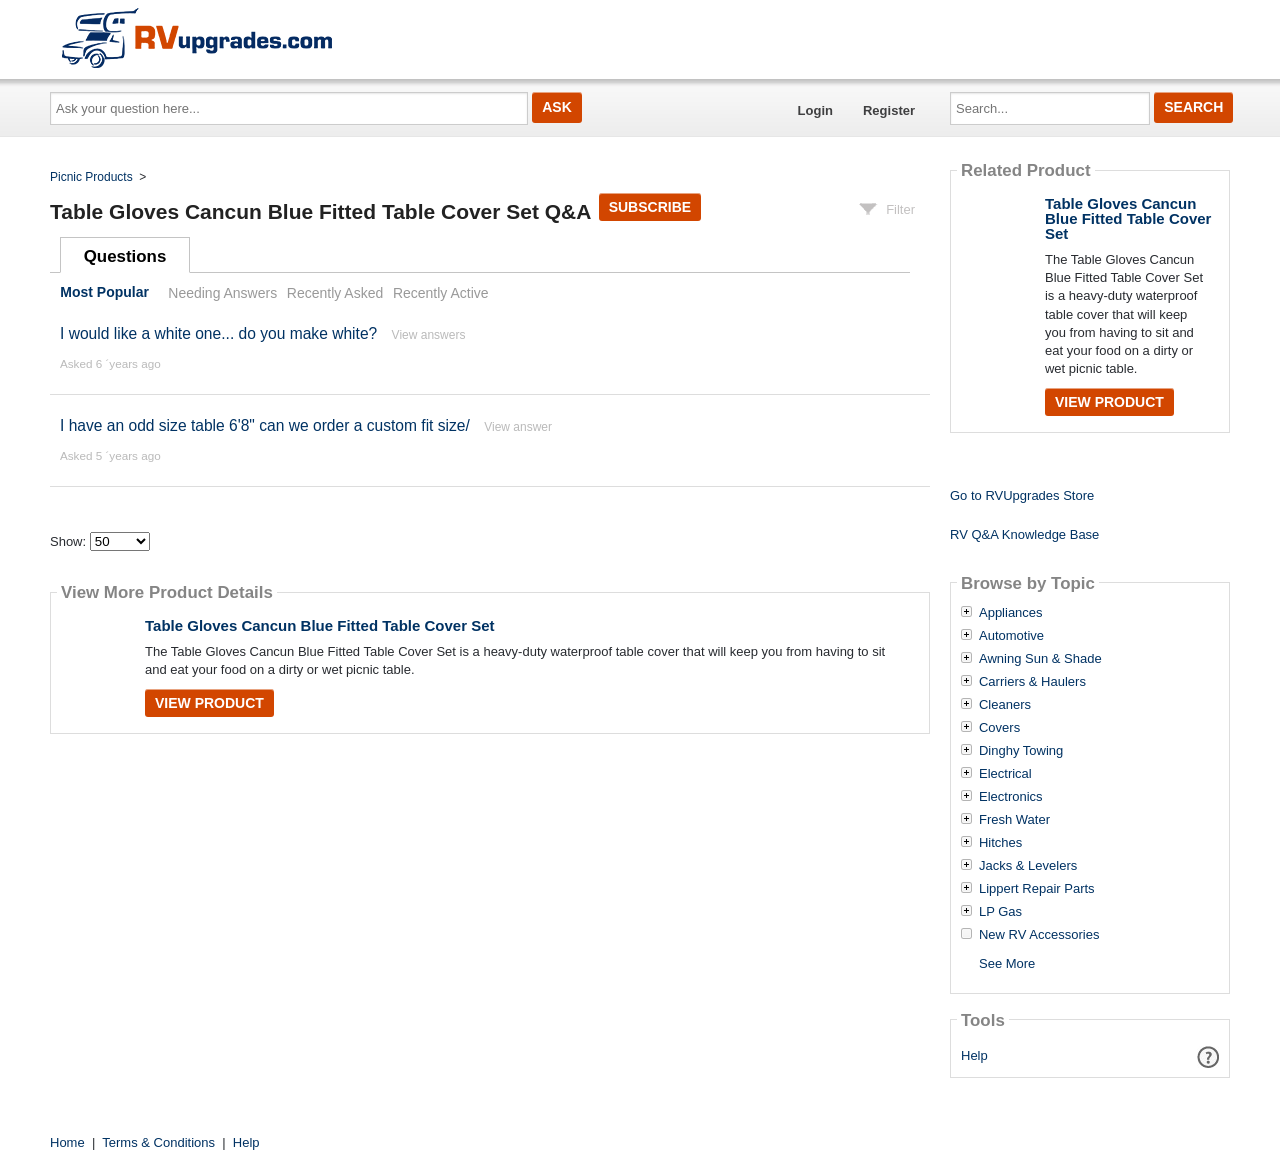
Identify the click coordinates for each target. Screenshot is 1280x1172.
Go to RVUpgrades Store (1022, 495)
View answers (429, 335)
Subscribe (650, 207)
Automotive (1011, 636)
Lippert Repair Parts (1037, 889)
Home (67, 1142)
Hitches (1000, 843)
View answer (518, 427)
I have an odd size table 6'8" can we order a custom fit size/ (265, 425)
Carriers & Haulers (1032, 682)
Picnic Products (91, 177)
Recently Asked (335, 293)
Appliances (1011, 613)
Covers (999, 728)
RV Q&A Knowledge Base (1024, 534)
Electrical (1005, 774)
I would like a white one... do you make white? (218, 333)
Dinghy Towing (1021, 751)
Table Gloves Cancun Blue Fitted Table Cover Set (320, 625)
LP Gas (1000, 912)
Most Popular (104, 293)
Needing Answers (222, 293)
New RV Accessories (1039, 935)
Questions (125, 256)
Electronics (1011, 797)
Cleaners (1005, 705)
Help (974, 1055)
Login (815, 110)
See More (1007, 963)
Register (889, 110)
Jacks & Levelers (1028, 866)
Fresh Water (1014, 820)
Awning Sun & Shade (1040, 659)
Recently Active (441, 293)
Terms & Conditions (158, 1142)
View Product (209, 703)
